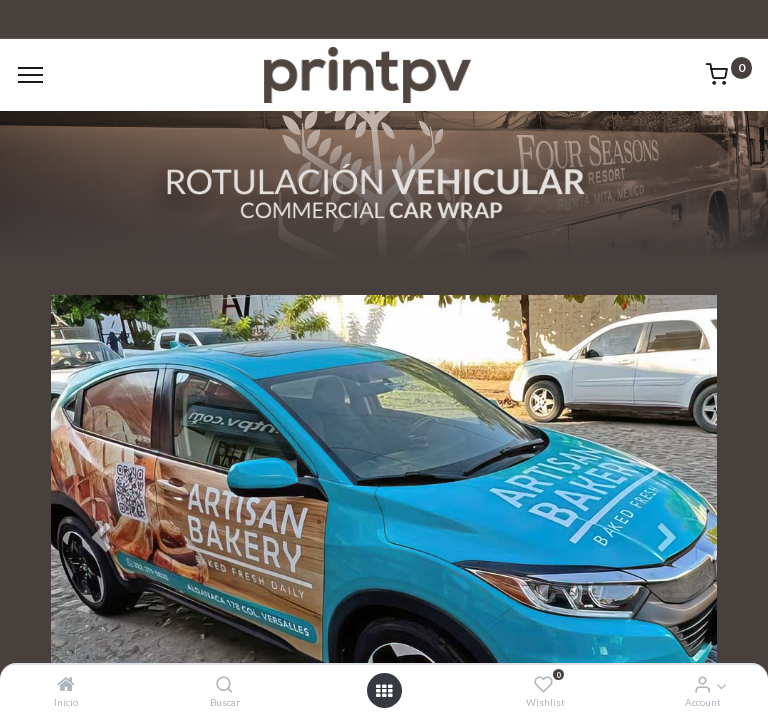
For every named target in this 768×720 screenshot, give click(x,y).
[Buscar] (224, 684)
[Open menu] (384, 691)
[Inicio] (66, 684)
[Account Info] (702, 684)
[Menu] (30, 75)
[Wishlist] (543, 684)
